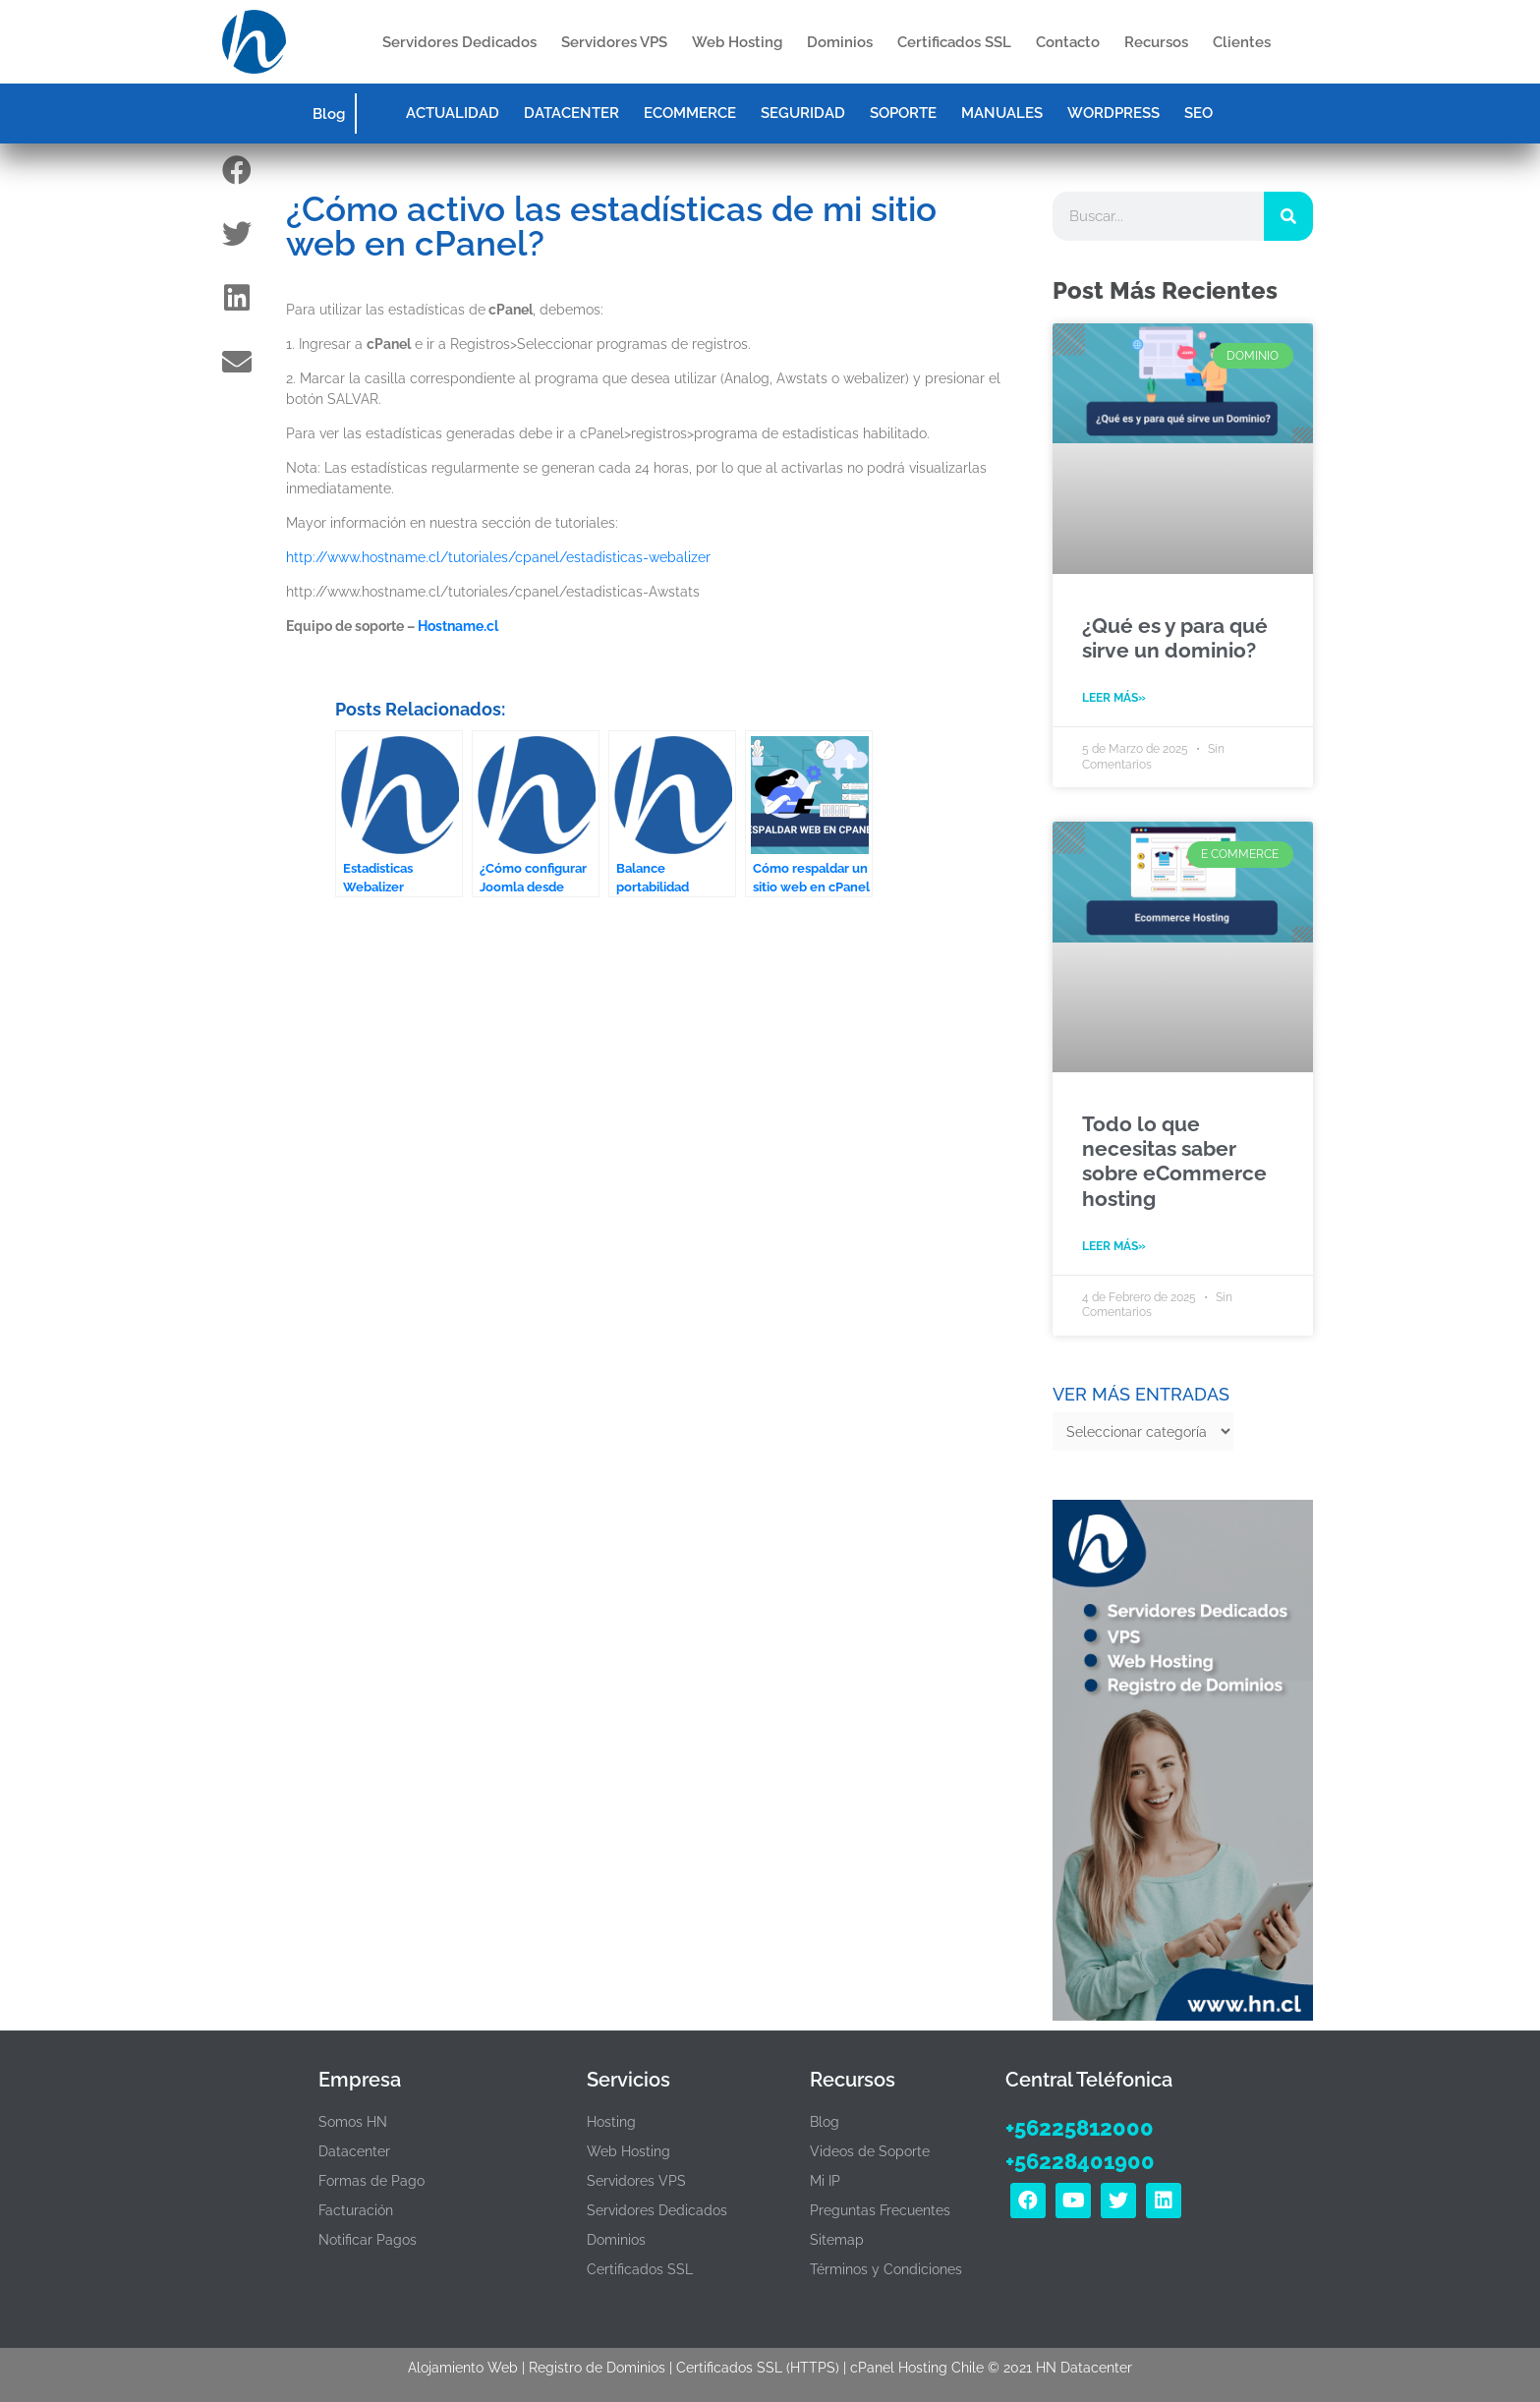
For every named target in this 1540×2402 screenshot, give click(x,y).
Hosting (611, 2122)
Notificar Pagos (367, 2240)
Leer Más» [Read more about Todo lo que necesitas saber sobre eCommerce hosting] (1114, 1246)
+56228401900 (1080, 2161)
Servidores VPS (614, 42)
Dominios (840, 42)
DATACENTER (571, 113)
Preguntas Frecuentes (880, 2210)
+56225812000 (1079, 2128)
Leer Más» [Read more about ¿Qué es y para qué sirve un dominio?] (1114, 698)
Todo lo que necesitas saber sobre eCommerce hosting (1174, 1161)
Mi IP (825, 2181)
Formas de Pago (371, 2181)
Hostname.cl (458, 626)
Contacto (1068, 42)
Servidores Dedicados (459, 42)
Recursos (1156, 42)
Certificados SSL (954, 42)
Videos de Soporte (870, 2151)
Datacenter (354, 2151)
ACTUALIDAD (452, 113)
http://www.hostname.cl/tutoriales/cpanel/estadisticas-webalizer (498, 557)
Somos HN (352, 2122)
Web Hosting (737, 42)
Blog (329, 114)
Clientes (1242, 42)
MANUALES (1002, 113)
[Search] (1288, 216)
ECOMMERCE (690, 113)
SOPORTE (903, 113)
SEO (1198, 113)
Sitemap (837, 2240)
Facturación (355, 2210)
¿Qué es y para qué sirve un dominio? (1175, 637)
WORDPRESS (1113, 113)
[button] (237, 169)
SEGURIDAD (803, 113)
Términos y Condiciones (886, 2269)
